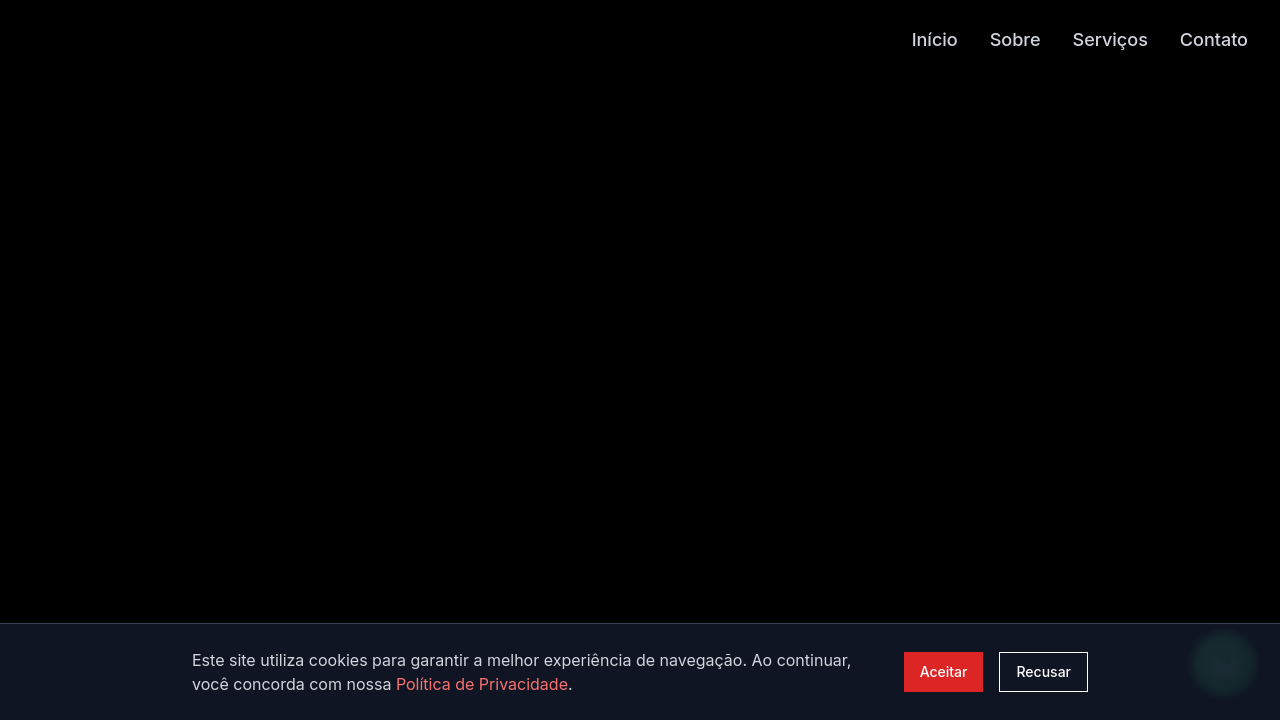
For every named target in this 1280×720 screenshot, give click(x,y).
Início (935, 38)
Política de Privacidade (482, 684)
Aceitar (944, 671)
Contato (1214, 38)
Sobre (1015, 38)
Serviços (1110, 38)
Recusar (1043, 671)
